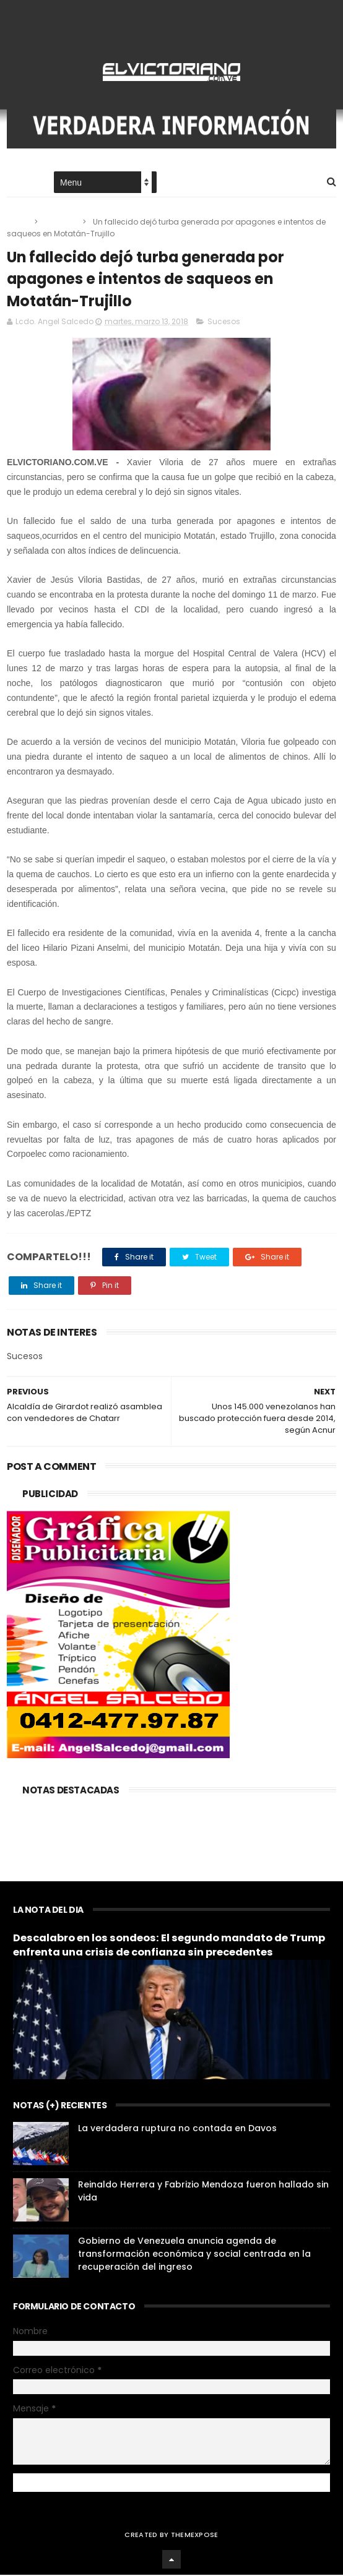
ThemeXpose (195, 2536)
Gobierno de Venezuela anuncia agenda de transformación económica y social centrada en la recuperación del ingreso (194, 2255)
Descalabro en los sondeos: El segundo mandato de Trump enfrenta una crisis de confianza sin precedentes (169, 1946)
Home (18, 183)
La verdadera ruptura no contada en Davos (177, 2129)
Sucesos (61, 222)
